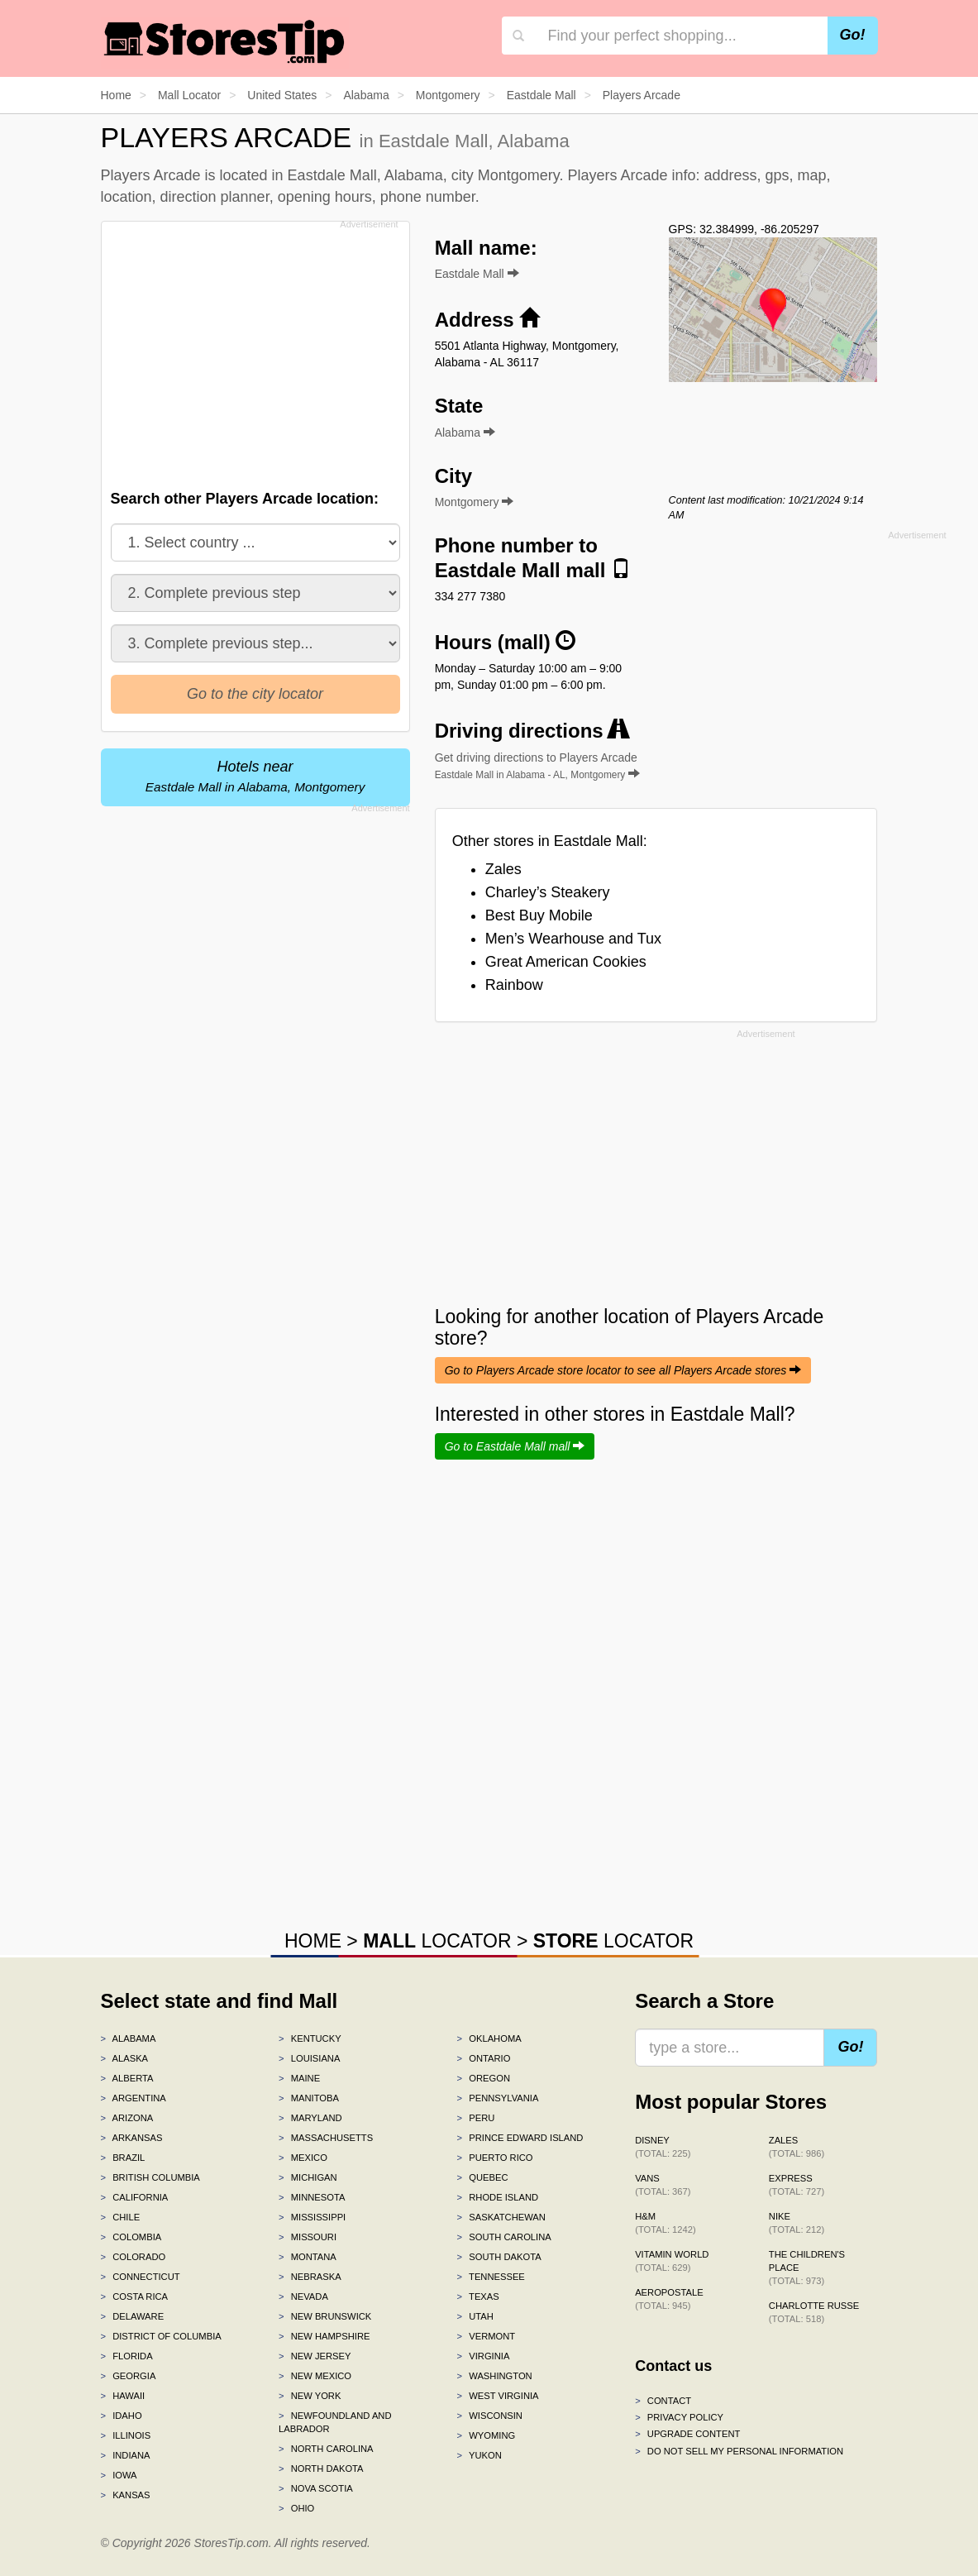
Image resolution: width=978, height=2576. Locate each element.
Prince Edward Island (520, 2138)
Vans (662, 2184)
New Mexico (315, 2376)
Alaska (125, 2058)
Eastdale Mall (477, 273)
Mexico (303, 2158)
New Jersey (315, 2356)
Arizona (127, 2118)
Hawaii (123, 2396)
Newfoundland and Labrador (335, 2422)
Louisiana (309, 2058)
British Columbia (150, 2177)
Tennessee (491, 2277)
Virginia (483, 2356)
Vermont (486, 2336)
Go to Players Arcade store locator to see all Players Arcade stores (623, 1370)
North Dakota (321, 2468)
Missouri (307, 2237)
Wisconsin (489, 2416)
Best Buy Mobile (539, 915)
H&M (665, 2222)
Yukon (479, 2455)
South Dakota (499, 2257)
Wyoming (486, 2435)
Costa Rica (135, 2296)
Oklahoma (489, 2038)
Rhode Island (498, 2197)
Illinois (126, 2435)
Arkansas (132, 2138)
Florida (127, 2356)
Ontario (484, 2058)
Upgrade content (687, 2434)
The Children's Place (807, 2267)
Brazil (123, 2158)
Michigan (308, 2177)
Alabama (128, 2038)
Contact (663, 2401)
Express (796, 2184)
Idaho (121, 2416)
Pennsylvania (498, 2098)
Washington (494, 2376)
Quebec (482, 2177)
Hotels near (255, 776)
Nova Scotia (316, 2488)
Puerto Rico (495, 2158)
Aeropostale (669, 2299)
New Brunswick (325, 2316)
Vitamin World (671, 2261)
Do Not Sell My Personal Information (739, 2451)
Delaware (133, 2316)
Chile (121, 2217)
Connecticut (140, 2277)
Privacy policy (679, 2417)
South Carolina (504, 2237)
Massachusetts (326, 2138)
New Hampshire (324, 2336)
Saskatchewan (501, 2217)
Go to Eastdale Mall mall (515, 1446)
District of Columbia (161, 2336)
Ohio (296, 2508)
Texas (478, 2296)
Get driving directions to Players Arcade (538, 766)
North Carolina (326, 2449)
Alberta (127, 2078)
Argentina (133, 2098)
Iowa (119, 2475)
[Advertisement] (259, 350)
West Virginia (498, 2396)
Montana (307, 2257)
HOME (312, 1941)
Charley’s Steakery (547, 892)
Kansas (125, 2495)
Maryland (310, 2118)
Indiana (125, 2455)
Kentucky (310, 2038)
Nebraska (310, 2277)
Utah (475, 2316)
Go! (853, 34)
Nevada (303, 2296)
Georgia (128, 2376)
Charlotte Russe (814, 2312)
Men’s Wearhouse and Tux (573, 938)
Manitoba (309, 2098)
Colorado (133, 2257)
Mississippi (312, 2217)
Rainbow (514, 985)
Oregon (483, 2078)
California (135, 2197)
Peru (476, 2118)
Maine (299, 2078)
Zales (503, 869)
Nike (796, 2222)
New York (310, 2396)
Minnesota (312, 2197)
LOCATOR (437, 1941)
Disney (662, 2146)
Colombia (131, 2237)
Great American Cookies (565, 961)
